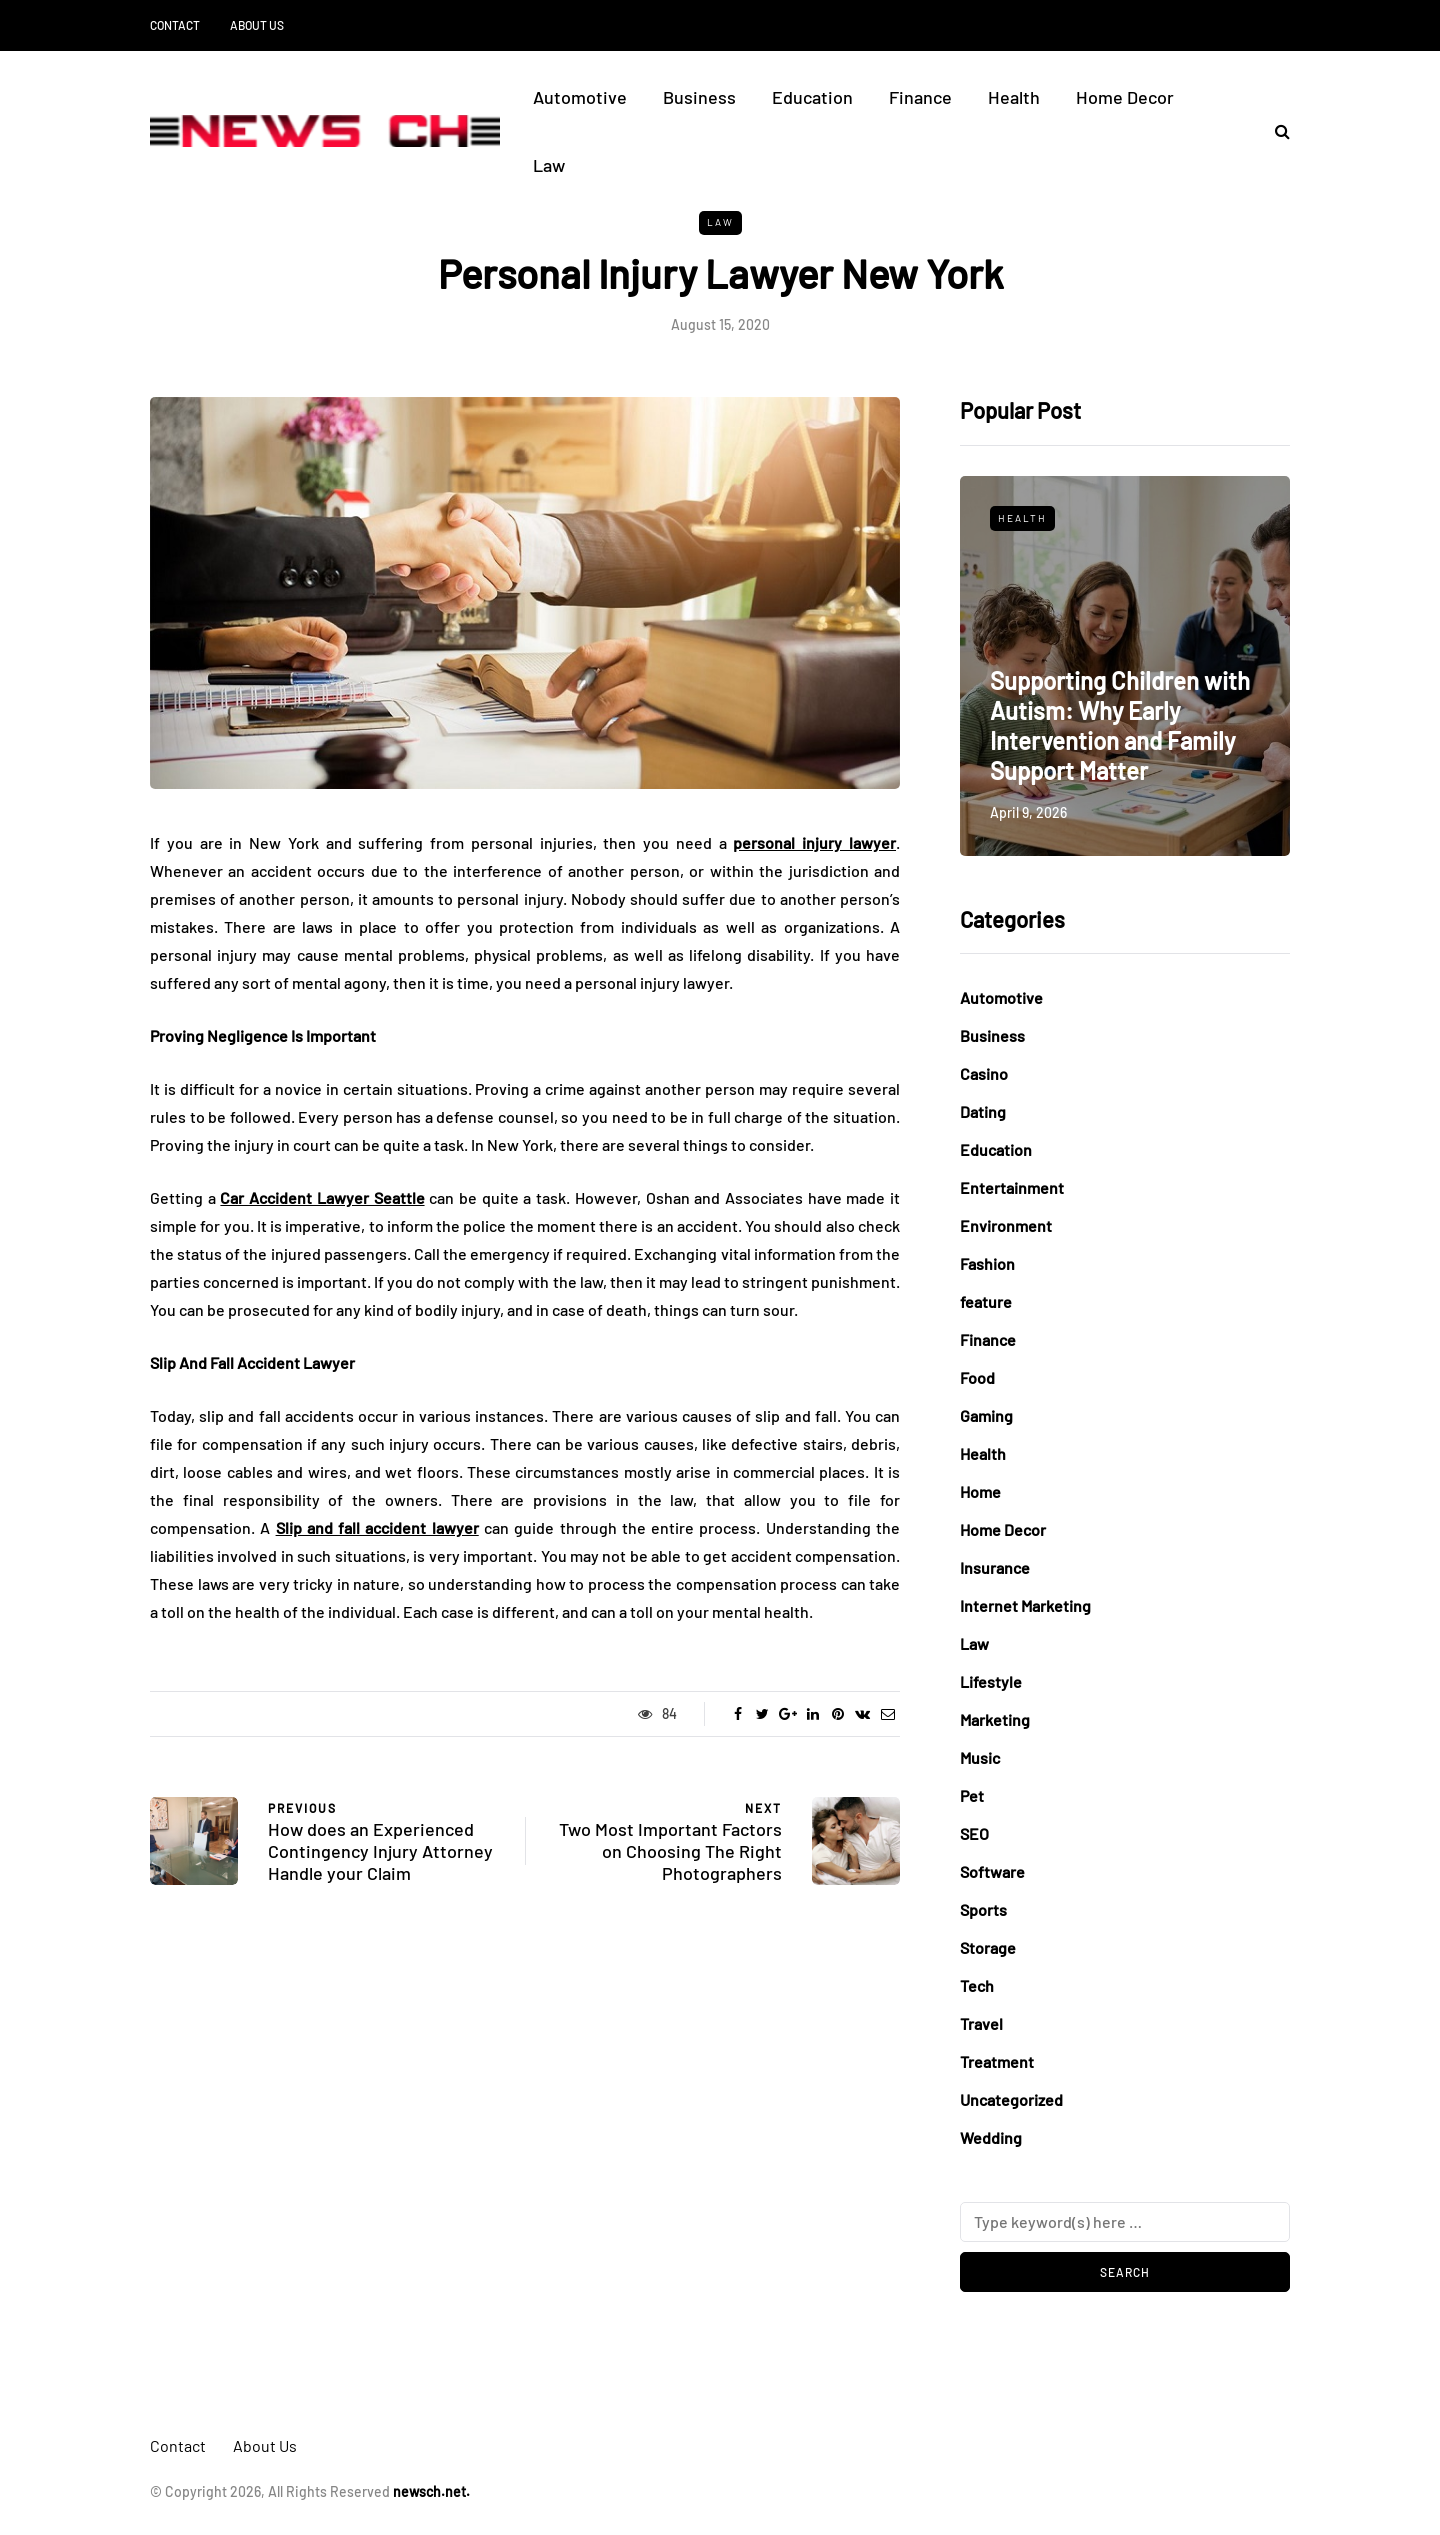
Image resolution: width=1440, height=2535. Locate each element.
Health (1014, 97)
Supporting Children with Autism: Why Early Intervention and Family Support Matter (1120, 725)
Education (812, 97)
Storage (988, 1947)
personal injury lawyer (814, 842)
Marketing (995, 1719)
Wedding (991, 2137)
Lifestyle (991, 1681)
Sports (983, 1909)
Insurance (995, 1567)
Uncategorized (1011, 2099)
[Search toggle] (1275, 130)
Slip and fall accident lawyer (377, 1527)
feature (986, 1301)
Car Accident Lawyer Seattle (322, 1197)
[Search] (1125, 2222)
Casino (984, 1073)
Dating (983, 1111)
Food (977, 1377)
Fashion (987, 1263)
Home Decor (1125, 97)
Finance (920, 97)
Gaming (986, 1415)
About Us (257, 25)
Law (549, 165)
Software (992, 1871)
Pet (972, 1795)
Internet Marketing (1025, 1605)
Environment (1006, 1225)
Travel (981, 2023)
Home (980, 1491)
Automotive (580, 97)
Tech (977, 1985)
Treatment (997, 2061)
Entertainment (1012, 1187)
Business (699, 97)
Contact (175, 25)
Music (980, 1757)
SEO (974, 1833)
